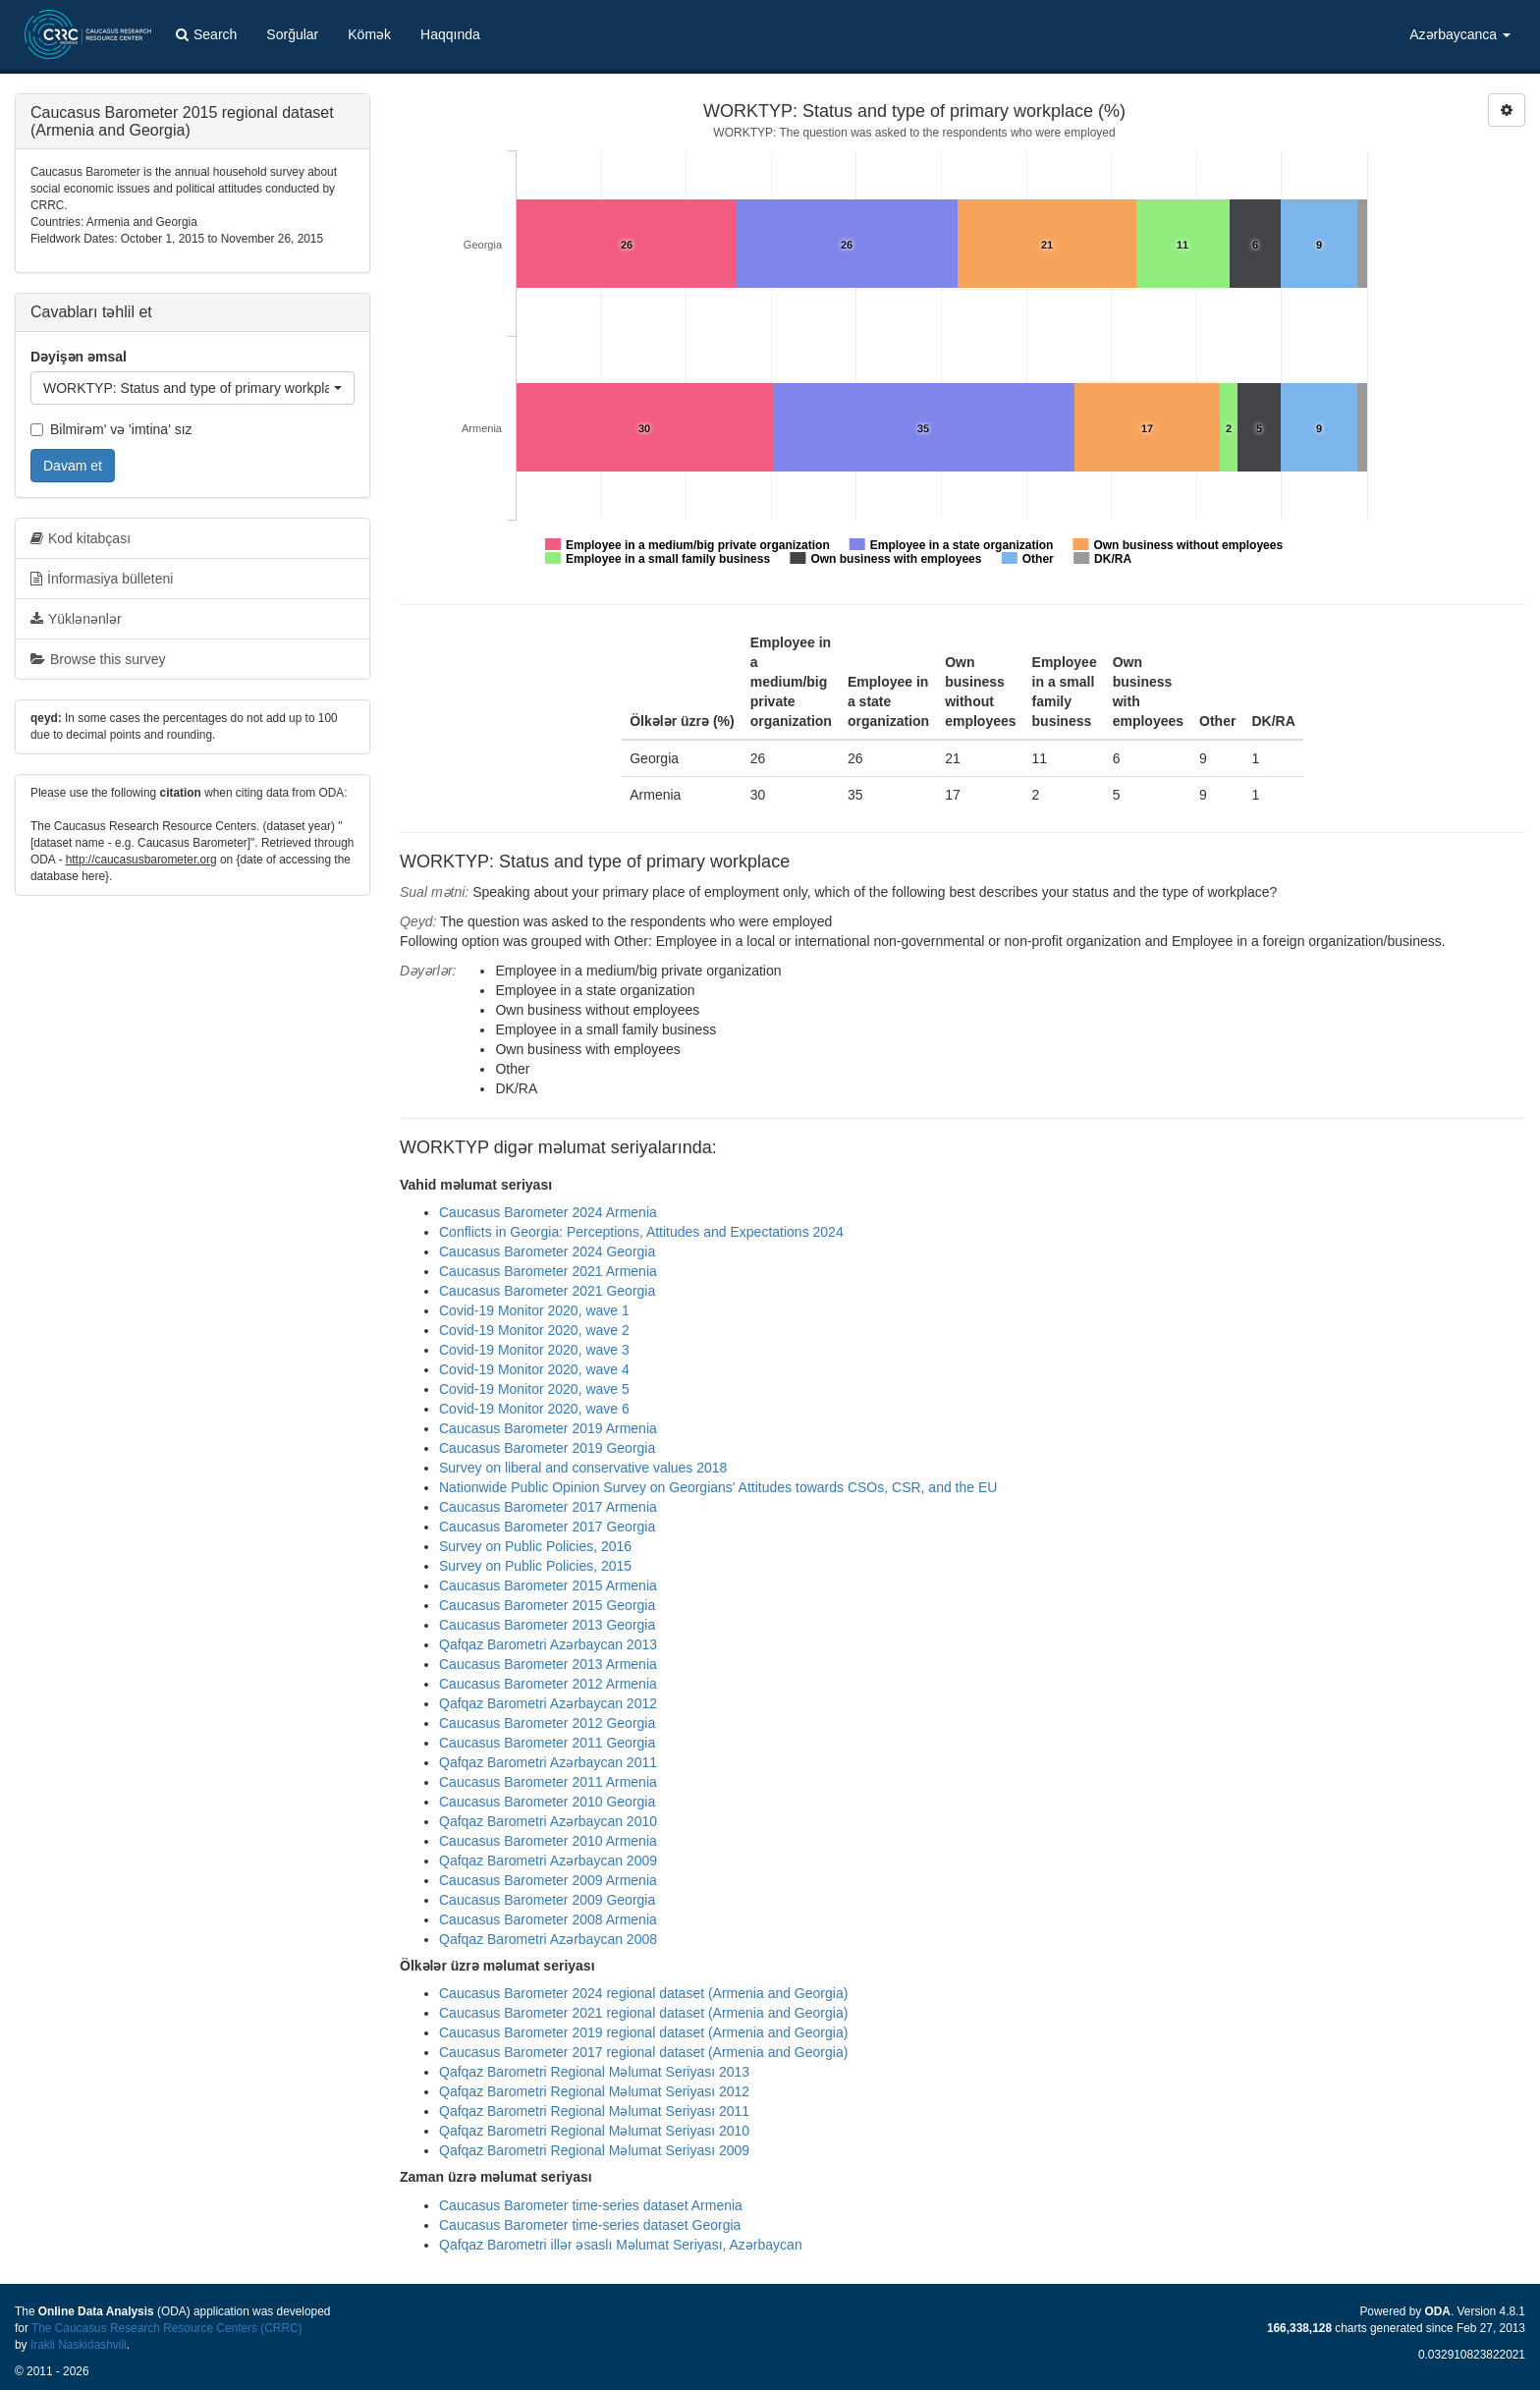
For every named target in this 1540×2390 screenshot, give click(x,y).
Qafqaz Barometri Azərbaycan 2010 (548, 1821)
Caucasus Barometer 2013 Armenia (548, 1664)
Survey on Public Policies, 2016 (535, 1546)
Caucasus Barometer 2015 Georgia (547, 1605)
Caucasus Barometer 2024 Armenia (548, 1212)
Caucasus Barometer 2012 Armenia (548, 1684)
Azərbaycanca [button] (1460, 34)
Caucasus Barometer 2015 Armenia (548, 1585)
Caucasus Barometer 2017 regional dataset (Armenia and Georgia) (643, 2052)
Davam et (72, 465)
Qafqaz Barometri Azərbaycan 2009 (548, 1860)
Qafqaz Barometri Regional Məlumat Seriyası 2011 (594, 2111)
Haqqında (450, 34)
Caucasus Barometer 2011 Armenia (548, 1782)
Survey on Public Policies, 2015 (535, 1566)
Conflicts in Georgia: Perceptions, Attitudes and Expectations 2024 (641, 1232)
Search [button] (206, 34)
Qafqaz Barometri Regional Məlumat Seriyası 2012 (594, 2091)
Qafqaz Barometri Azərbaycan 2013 (548, 1644)
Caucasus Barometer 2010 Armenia (548, 1841)
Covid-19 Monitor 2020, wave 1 (534, 1310)
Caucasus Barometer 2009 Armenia (548, 1880)
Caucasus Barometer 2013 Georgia (547, 1625)
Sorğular (292, 34)
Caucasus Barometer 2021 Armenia (548, 1271)
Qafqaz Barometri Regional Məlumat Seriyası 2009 (594, 2150)
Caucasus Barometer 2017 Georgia (547, 1526)
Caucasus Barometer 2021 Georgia (547, 1291)
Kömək (369, 34)
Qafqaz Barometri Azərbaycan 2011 (548, 1762)
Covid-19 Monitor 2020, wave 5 (534, 1389)
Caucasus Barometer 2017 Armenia (548, 1507)
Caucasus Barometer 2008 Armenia (548, 1919)
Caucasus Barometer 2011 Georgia (547, 1743)
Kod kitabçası (80, 538)
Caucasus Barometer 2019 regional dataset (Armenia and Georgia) (643, 2032)
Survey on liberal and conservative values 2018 (583, 1467)
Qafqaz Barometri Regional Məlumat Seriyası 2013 (594, 2072)
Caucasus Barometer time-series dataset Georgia (590, 2225)
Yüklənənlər (76, 619)
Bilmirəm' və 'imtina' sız (111, 429)
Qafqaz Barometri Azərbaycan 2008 (548, 1939)
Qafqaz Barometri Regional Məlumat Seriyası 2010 (594, 2131)
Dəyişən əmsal (78, 356)
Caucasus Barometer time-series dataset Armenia (590, 2205)
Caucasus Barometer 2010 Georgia (547, 1801)
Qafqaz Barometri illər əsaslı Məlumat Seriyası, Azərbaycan (620, 2244)
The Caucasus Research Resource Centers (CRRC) (166, 2328)
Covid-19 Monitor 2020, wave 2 (534, 1330)
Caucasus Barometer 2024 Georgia (547, 1251)
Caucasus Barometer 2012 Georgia (547, 1723)
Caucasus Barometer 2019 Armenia (548, 1428)
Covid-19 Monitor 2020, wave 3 (534, 1350)
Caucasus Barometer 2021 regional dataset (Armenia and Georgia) (643, 2013)
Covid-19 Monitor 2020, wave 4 (534, 1369)
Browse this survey (97, 659)
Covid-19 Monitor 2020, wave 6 (534, 1409)
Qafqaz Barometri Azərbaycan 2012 (548, 1703)
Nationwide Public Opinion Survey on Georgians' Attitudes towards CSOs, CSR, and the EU (718, 1487)
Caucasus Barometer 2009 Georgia (547, 1900)
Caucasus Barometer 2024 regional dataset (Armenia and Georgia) (643, 1993)
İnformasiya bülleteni (101, 578)
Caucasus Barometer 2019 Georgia (547, 1448)
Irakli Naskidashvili (78, 2345)
